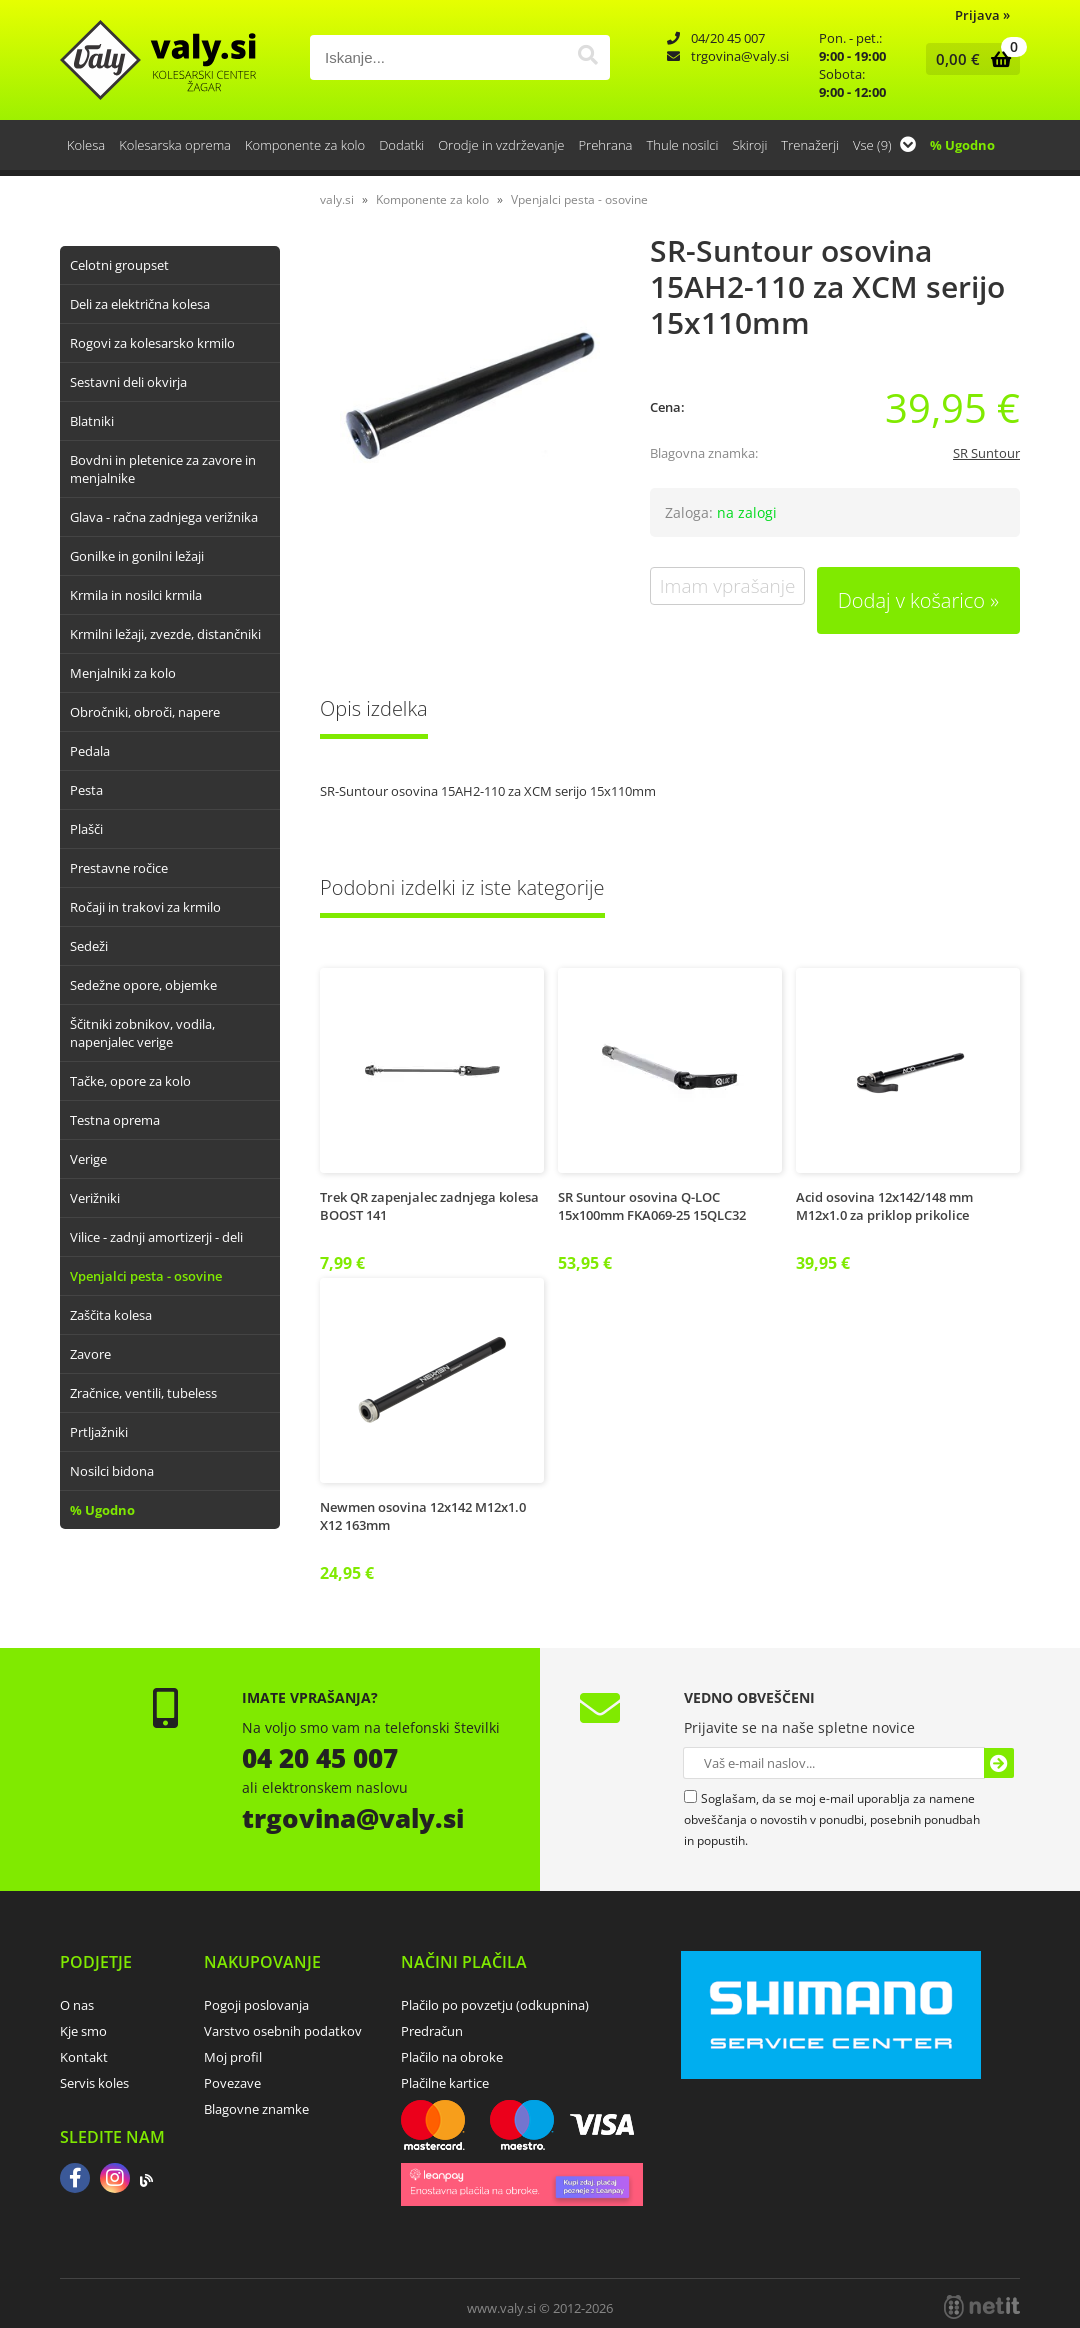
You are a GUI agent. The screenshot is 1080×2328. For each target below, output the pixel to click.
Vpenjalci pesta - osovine (146, 1276)
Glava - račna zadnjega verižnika (164, 517)
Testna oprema (115, 1120)
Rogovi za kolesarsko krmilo (152, 343)
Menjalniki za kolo (123, 673)
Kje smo (83, 2031)
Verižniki (95, 1198)
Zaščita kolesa (111, 1315)
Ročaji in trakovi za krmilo (145, 907)
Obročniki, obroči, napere (145, 712)
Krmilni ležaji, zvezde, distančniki (165, 634)
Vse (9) (884, 145)
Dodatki (401, 145)
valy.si (337, 199)
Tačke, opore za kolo (130, 1081)
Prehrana (605, 145)
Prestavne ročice (119, 868)
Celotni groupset (119, 265)
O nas (77, 2005)
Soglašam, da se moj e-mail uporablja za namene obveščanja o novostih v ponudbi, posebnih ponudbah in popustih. (832, 1819)
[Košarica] (968, 59)
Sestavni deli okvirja (128, 382)
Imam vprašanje (728, 586)
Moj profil (233, 2057)
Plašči (86, 829)
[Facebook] (75, 2180)
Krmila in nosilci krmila (136, 595)
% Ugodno (962, 145)
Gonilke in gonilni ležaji (137, 556)
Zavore (90, 1354)
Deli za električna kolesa (140, 304)
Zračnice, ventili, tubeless (143, 1393)
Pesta (86, 790)
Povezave (232, 2083)
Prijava (982, 15)
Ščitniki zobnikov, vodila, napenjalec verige (142, 1033)
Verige (88, 1159)
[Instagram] (115, 2180)
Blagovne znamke (256, 2109)
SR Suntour (986, 453)
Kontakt (84, 2057)
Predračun (432, 2031)
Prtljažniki (99, 1432)
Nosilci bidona (112, 1471)
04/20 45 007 (728, 38)
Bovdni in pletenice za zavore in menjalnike (163, 469)
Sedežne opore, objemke (143, 985)
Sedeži (89, 946)
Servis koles (94, 2083)
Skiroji (749, 145)
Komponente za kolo (305, 145)
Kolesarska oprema (175, 145)
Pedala (90, 751)
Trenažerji (810, 145)
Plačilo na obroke (452, 2057)
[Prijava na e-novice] (999, 1763)
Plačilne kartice (445, 2083)
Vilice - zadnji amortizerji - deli (156, 1237)
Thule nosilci (682, 145)
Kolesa (86, 145)
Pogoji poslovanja (256, 2005)
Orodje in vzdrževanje (501, 145)
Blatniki (92, 421)
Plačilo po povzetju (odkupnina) (495, 2005)
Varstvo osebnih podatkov (283, 2031)
